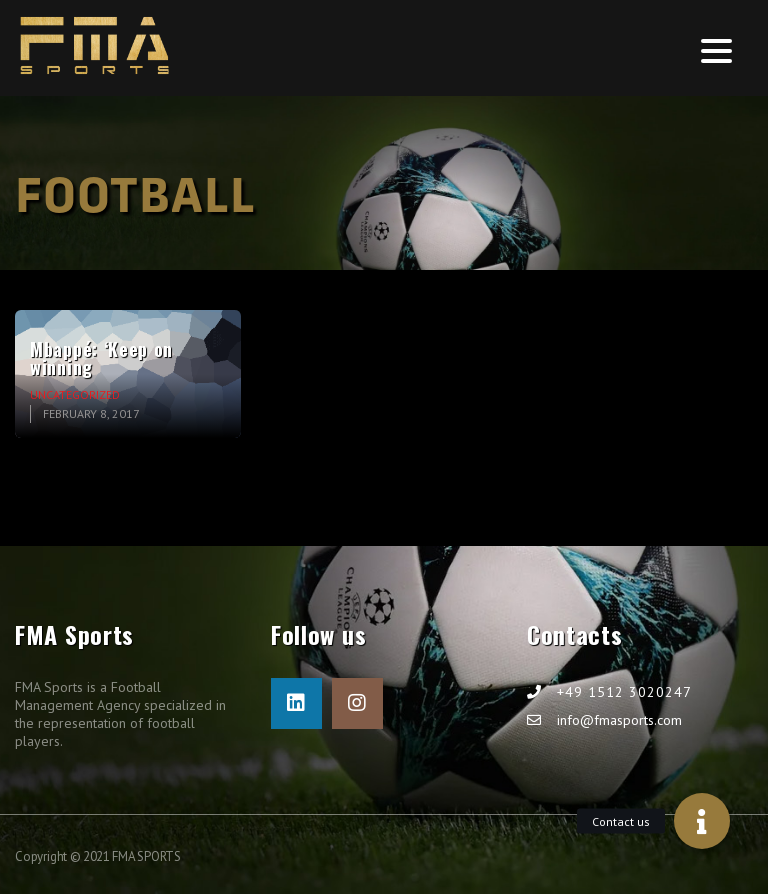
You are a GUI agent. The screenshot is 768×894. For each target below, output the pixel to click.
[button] (702, 821)
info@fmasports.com (619, 720)
